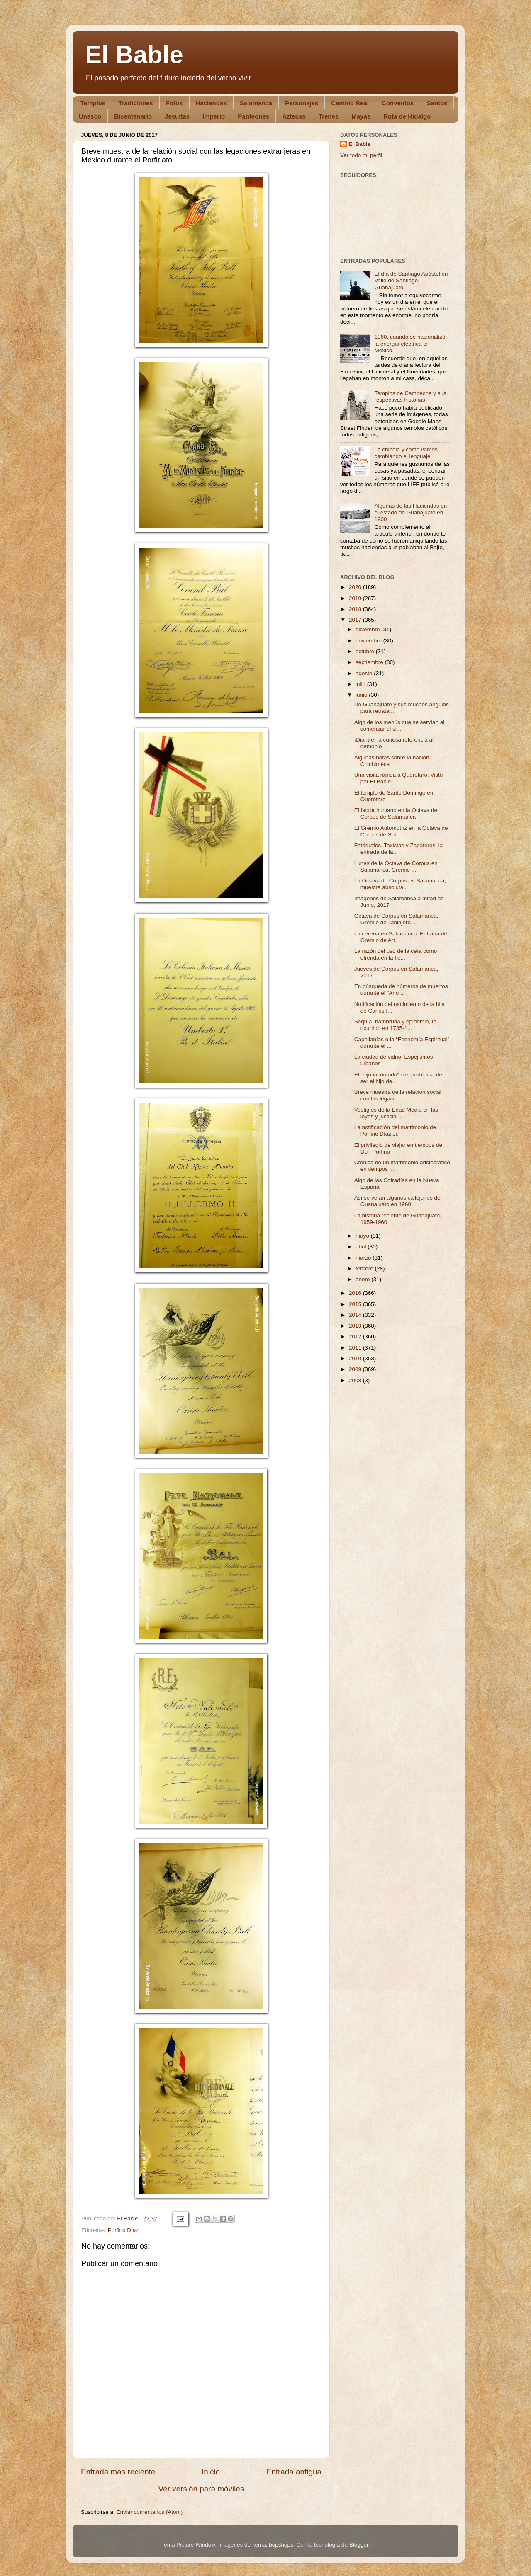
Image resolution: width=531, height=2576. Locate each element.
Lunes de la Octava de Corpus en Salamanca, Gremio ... (396, 866)
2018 (356, 609)
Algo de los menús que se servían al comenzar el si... (399, 725)
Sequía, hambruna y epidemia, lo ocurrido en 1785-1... (395, 1024)
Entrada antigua (294, 2471)
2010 (356, 1358)
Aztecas (294, 116)
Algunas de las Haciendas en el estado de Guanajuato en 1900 (410, 512)
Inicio (211, 2471)
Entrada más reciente (118, 2471)
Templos (93, 103)
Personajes (301, 103)
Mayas (360, 116)
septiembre (370, 662)
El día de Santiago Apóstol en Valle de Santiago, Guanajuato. (411, 280)
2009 (356, 1369)
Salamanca (256, 103)
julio (361, 684)
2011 (356, 1348)
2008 (356, 1380)
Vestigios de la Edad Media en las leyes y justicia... (396, 1113)
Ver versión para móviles (201, 2488)
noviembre (369, 640)
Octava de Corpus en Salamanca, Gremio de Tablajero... (396, 919)
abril (362, 1246)
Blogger (358, 2545)
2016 (356, 1293)
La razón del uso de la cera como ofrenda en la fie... (395, 954)
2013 (356, 1326)
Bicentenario (133, 116)
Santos (436, 103)
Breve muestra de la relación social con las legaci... (397, 1095)
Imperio (213, 116)
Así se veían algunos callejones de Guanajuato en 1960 (397, 1201)
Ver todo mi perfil (361, 155)
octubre (366, 651)
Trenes (329, 116)
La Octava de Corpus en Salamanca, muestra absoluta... (400, 883)
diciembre (368, 629)
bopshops (281, 2545)
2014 (356, 1315)
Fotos (174, 103)
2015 (356, 1304)
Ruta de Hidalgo (407, 116)
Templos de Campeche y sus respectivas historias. (410, 396)
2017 (356, 620)
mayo (363, 1236)
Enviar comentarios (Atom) (150, 2512)
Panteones (253, 116)
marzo (364, 1258)
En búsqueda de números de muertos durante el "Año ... (401, 989)
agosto (365, 673)
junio (362, 695)
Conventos (398, 103)
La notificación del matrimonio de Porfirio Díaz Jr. (395, 1130)
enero (363, 1279)
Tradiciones (135, 103)
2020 (356, 587)
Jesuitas (177, 116)
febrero (365, 1268)
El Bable (134, 54)
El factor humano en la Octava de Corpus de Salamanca (395, 813)
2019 (356, 598)
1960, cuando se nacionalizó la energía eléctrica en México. (409, 343)
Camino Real (350, 103)
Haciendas (211, 103)
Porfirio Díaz (123, 2230)
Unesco (90, 116)
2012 (356, 1336)
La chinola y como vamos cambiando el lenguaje (405, 452)
